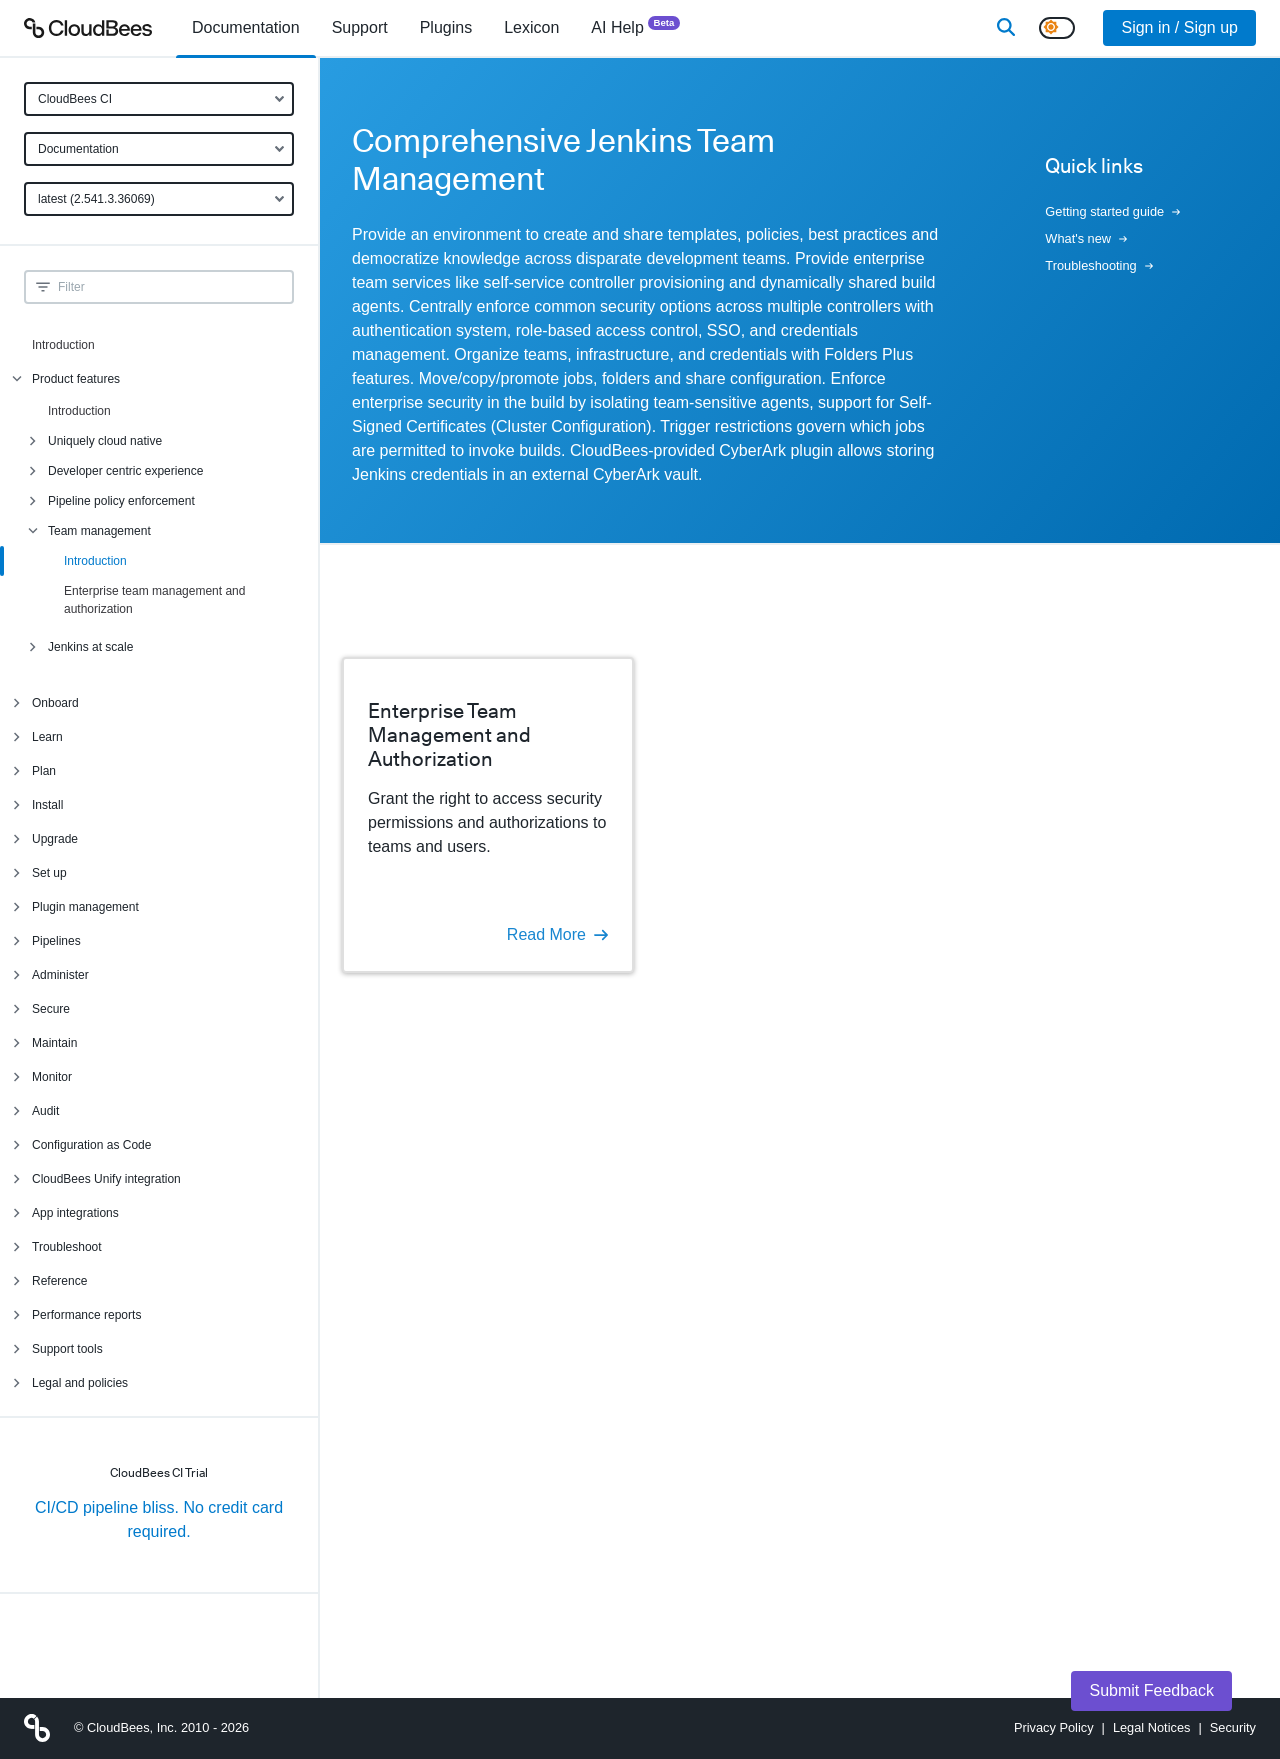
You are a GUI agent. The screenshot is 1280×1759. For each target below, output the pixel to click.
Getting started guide (1112, 211)
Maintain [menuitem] (54, 1043)
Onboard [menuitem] (55, 703)
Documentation (78, 149)
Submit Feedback (1151, 1690)
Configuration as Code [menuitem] (91, 1145)
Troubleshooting (1098, 265)
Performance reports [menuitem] (86, 1315)
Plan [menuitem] (44, 771)
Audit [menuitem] (45, 1111)
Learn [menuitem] (47, 737)
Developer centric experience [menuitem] (125, 471)
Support (360, 27)
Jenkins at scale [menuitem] (90, 647)
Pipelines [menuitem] (56, 941)
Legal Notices (1152, 1727)
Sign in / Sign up (1179, 27)
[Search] (1006, 28)
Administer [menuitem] (60, 975)
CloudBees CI (75, 99)
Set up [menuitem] (49, 873)
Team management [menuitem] (99, 531)
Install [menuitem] (47, 805)
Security (1233, 1727)
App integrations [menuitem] (75, 1213)
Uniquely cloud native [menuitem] (105, 441)
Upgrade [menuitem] (55, 839)
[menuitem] (246, 28)
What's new (1086, 238)
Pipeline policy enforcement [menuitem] (121, 501)
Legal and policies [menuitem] (80, 1383)
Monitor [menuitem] (52, 1077)
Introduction (63, 345)
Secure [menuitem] (51, 1009)
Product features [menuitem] (76, 379)
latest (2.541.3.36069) (96, 199)
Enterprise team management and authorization (154, 600)
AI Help (635, 26)
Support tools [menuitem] (67, 1349)
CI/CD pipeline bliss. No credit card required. (159, 1519)
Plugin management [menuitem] (85, 907)
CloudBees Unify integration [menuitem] (106, 1179)
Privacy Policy (1054, 1727)
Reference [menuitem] (59, 1281)
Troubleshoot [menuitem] (67, 1247)
